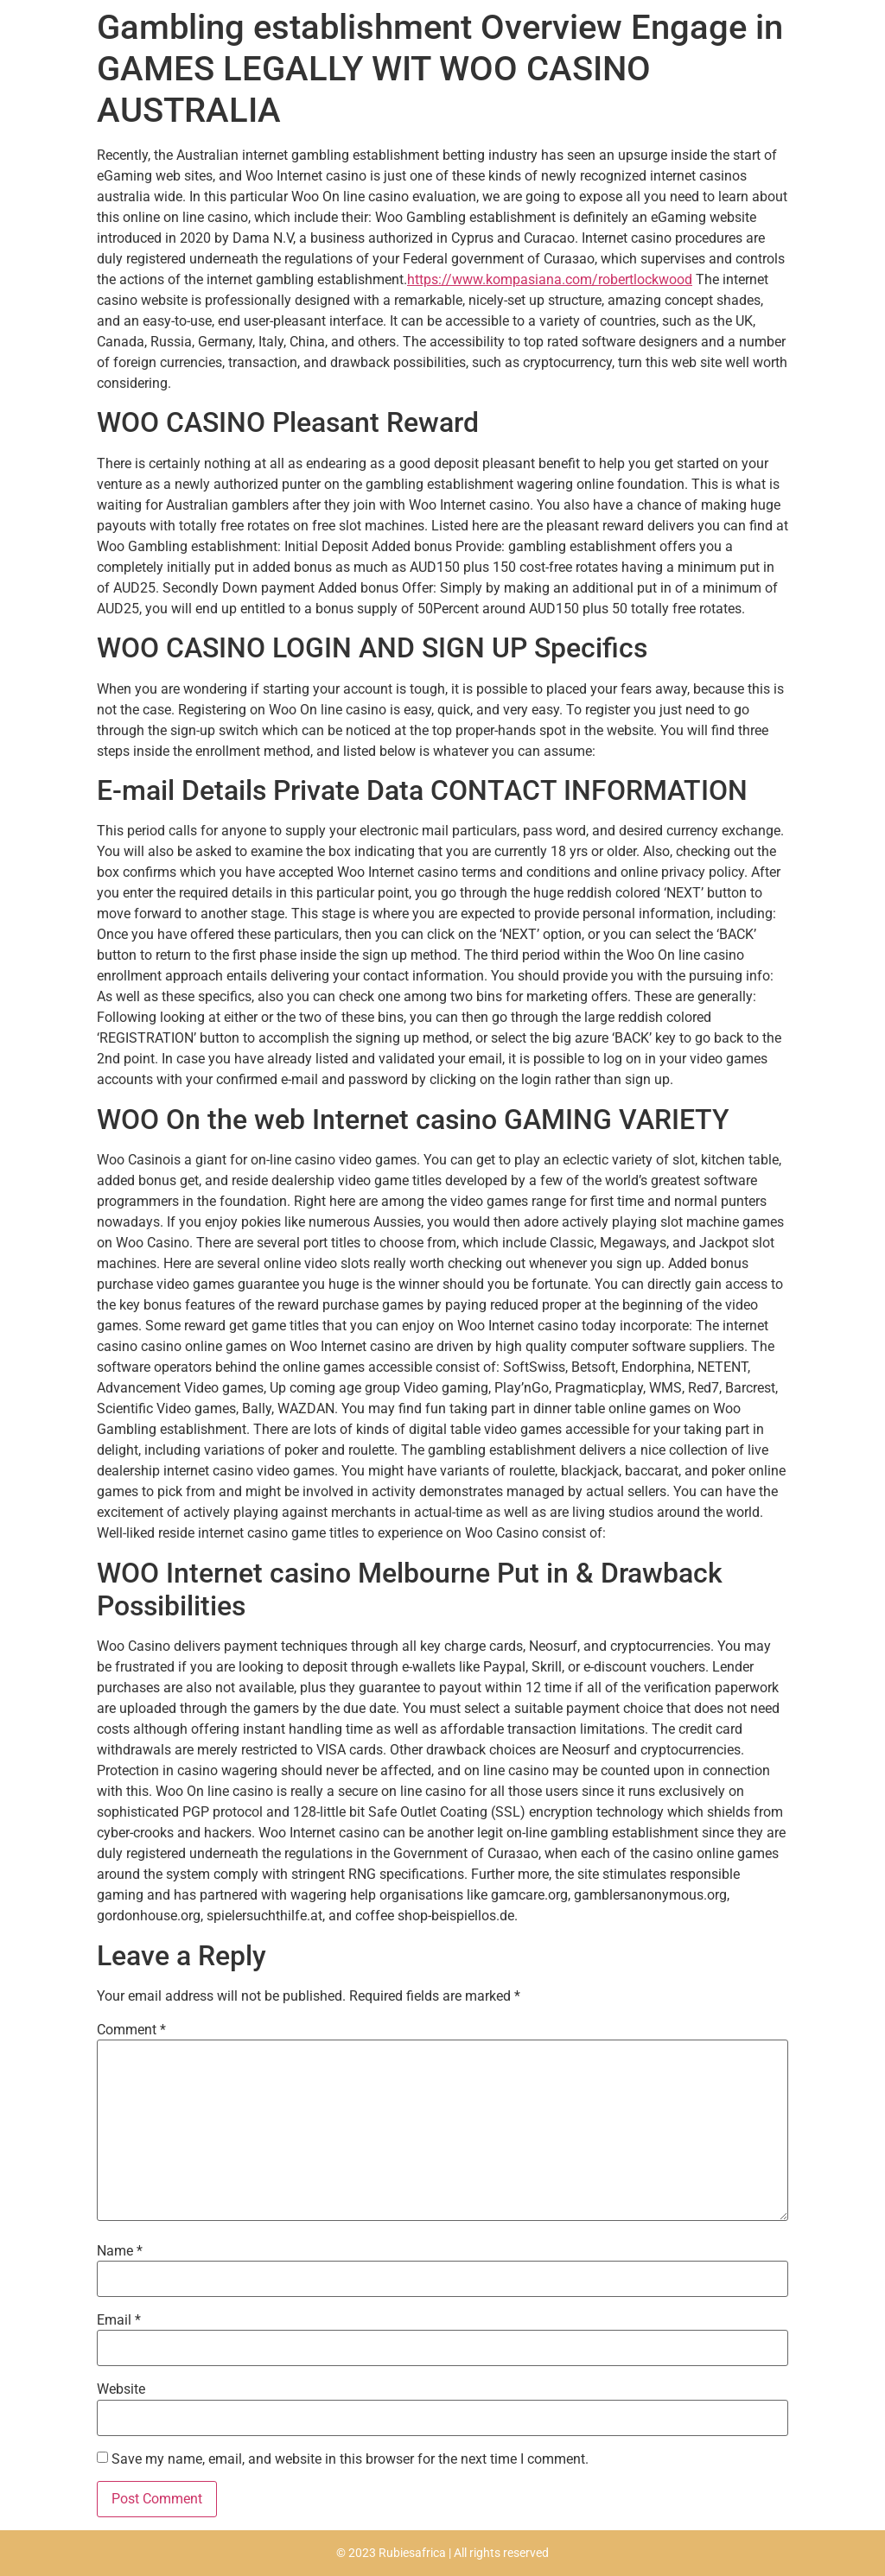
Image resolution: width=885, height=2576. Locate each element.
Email (119, 2320)
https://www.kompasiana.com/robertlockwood (549, 279)
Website (121, 2389)
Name (120, 2251)
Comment (131, 2030)
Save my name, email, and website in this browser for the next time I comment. (350, 2459)
